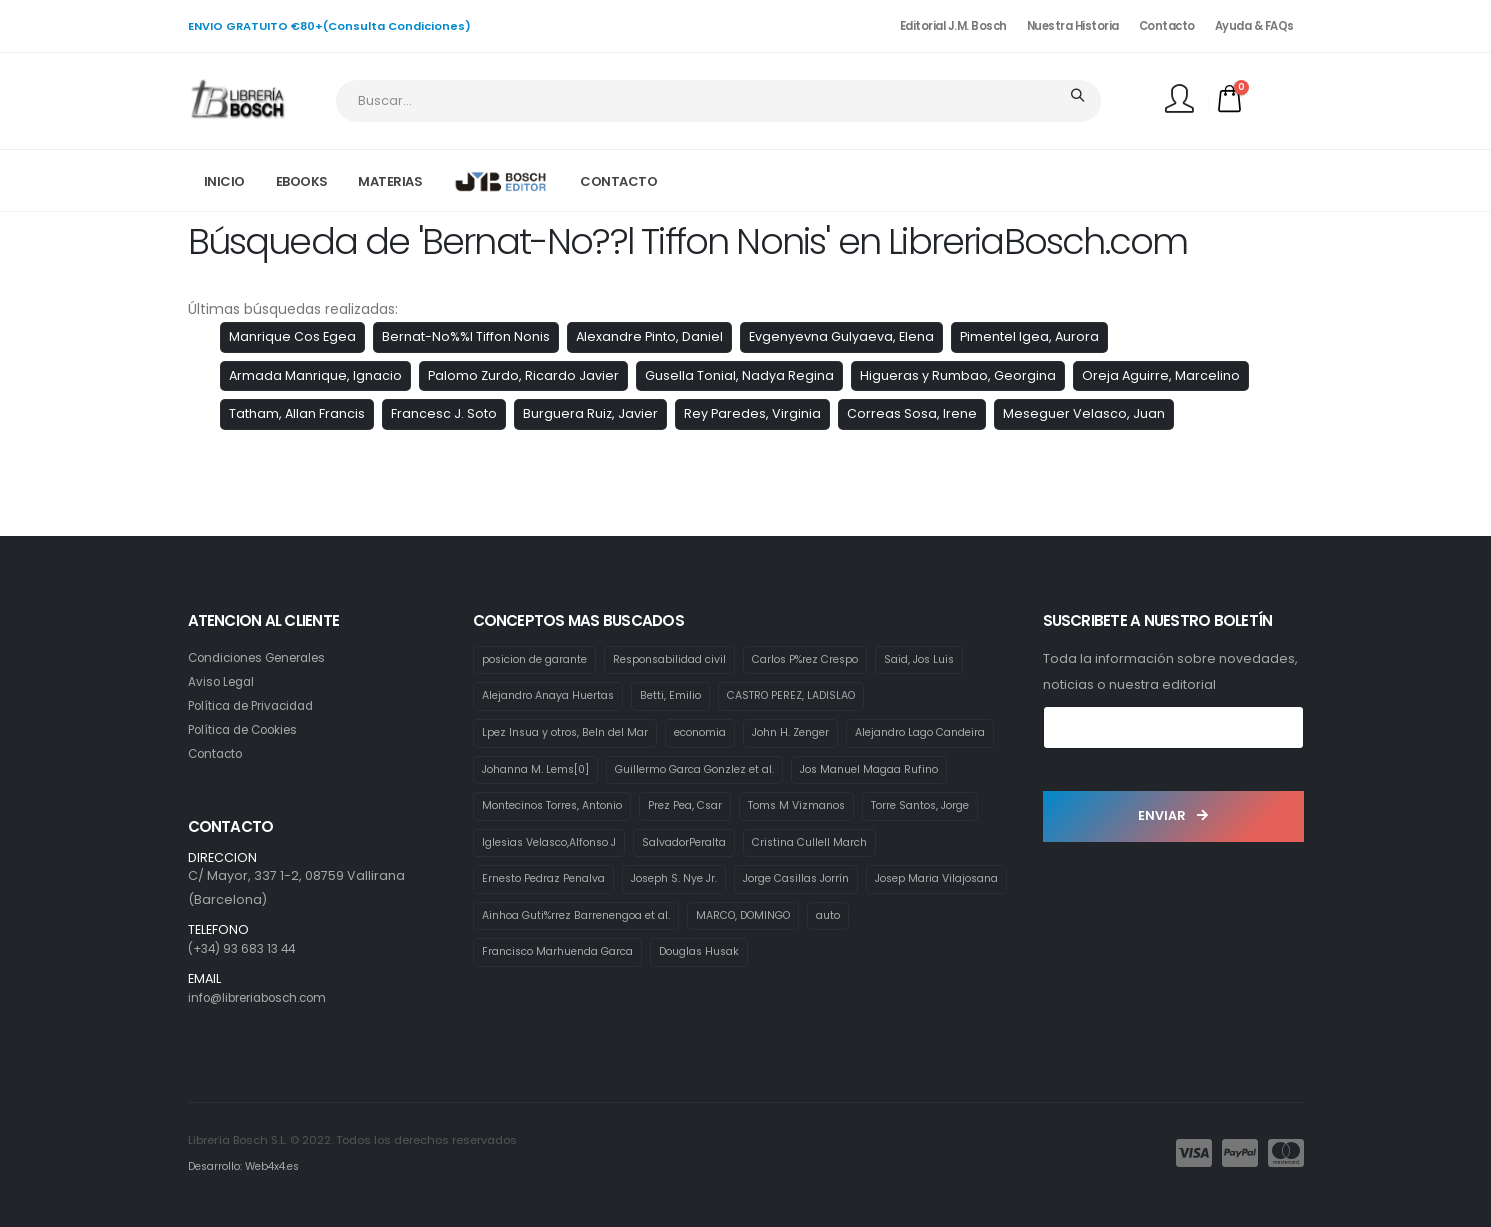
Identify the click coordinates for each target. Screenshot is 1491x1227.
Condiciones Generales (265, 657)
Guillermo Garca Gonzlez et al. (883, 772)
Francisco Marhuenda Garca (566, 996)
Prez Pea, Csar (882, 809)
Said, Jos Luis (955, 660)
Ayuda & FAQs (1254, 26)
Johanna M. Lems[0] (712, 772)
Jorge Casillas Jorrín (660, 921)
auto (858, 959)
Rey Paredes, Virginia (752, 413)
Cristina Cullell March (661, 884)
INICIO (224, 181)
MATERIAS (390, 181)
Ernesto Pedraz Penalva (817, 884)
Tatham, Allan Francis (297, 413)
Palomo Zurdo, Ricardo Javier (523, 375)
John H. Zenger (813, 734)
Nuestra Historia (1073, 26)
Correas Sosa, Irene (912, 413)
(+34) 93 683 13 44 (246, 948)
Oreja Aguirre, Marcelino (1161, 375)
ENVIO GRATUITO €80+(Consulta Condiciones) (329, 26)
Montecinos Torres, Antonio (738, 809)
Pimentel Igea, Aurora (1029, 336)
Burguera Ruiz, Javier (590, 413)
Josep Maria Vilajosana (814, 921)
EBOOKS (302, 181)
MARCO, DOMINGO (767, 959)
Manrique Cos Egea (292, 336)
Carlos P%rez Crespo (832, 660)
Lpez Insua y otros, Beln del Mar (571, 734)
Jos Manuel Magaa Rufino (558, 809)
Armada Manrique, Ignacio (315, 375)
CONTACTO (618, 181)
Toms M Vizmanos (534, 847)
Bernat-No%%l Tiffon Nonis (466, 336)
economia (715, 734)
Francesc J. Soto (444, 413)
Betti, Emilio (685, 697)
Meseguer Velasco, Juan (1084, 413)
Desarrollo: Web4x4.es (249, 1166)
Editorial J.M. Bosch (953, 26)
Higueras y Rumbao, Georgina (958, 375)
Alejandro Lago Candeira (554, 772)
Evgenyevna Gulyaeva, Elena (841, 336)
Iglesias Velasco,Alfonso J (823, 847)
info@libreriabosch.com (266, 997)
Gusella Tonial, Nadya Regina (739, 375)
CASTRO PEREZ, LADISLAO (811, 697)
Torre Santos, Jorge (667, 847)
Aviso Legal (224, 681)
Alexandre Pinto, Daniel (649, 336)
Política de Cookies (250, 729)
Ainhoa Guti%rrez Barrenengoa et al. (585, 959)
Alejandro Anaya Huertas (555, 697)
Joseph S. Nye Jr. (528, 921)
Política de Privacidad (258, 705)
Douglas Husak (720, 996)
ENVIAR (1173, 815)
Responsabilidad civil (686, 660)
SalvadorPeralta (527, 884)
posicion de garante (540, 660)
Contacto (1167, 26)
